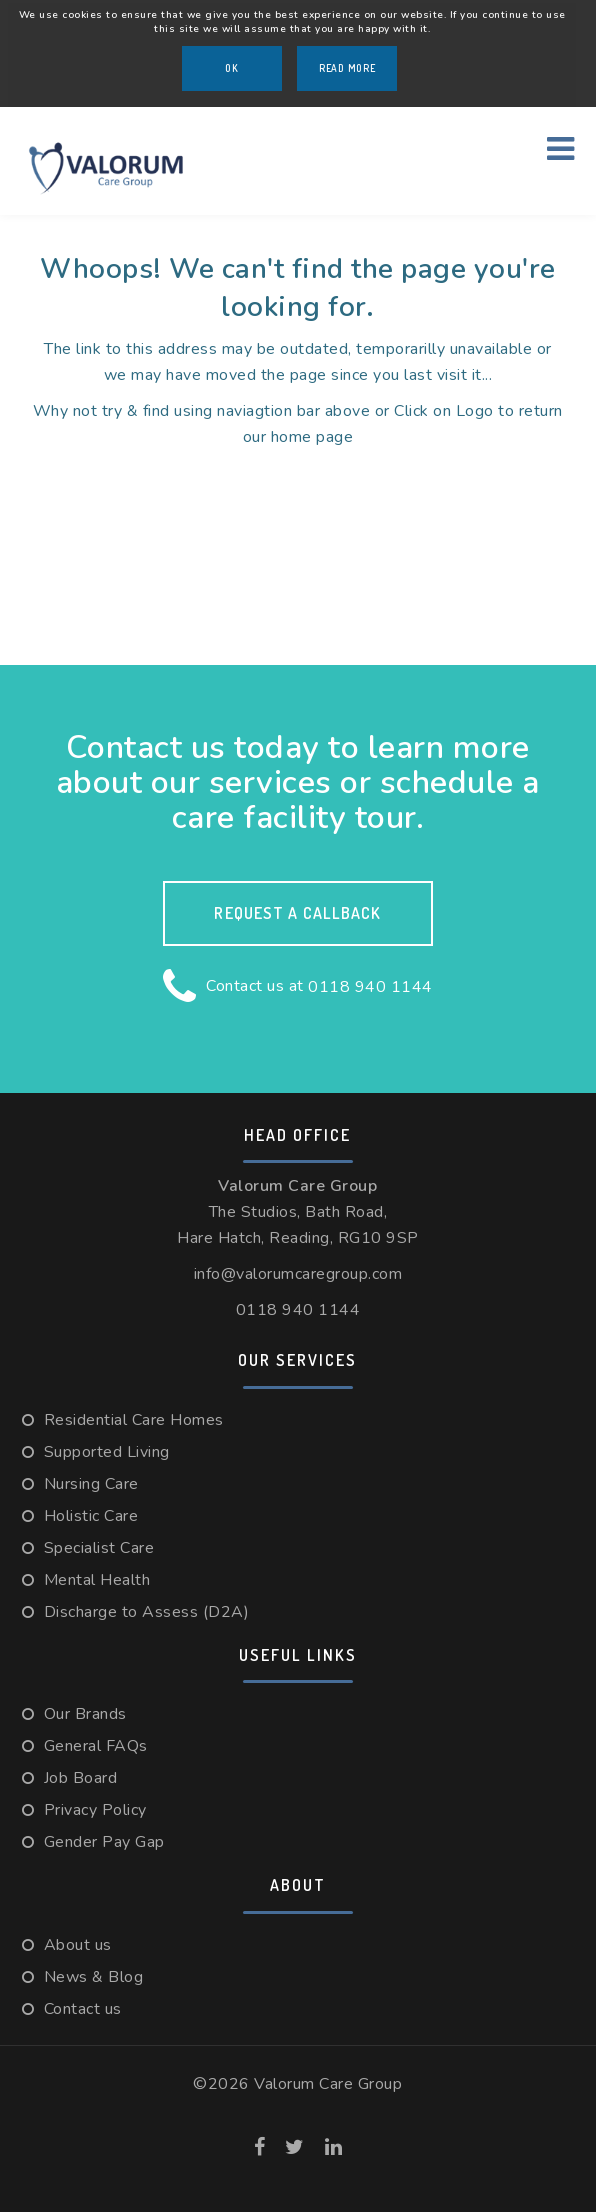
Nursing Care (91, 1484)
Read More (347, 68)
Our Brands (85, 1714)
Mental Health (97, 1580)
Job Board (81, 1778)
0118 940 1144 (370, 987)
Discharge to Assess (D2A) (147, 1612)
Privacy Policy (95, 1810)
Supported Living (107, 1452)
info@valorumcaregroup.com (298, 1274)
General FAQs (96, 1746)
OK (231, 68)
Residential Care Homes (134, 1420)
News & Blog (94, 1977)
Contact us (83, 2009)
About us (78, 1945)
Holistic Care (91, 1516)
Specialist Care (99, 1548)
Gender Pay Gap (104, 1842)
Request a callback (297, 913)
